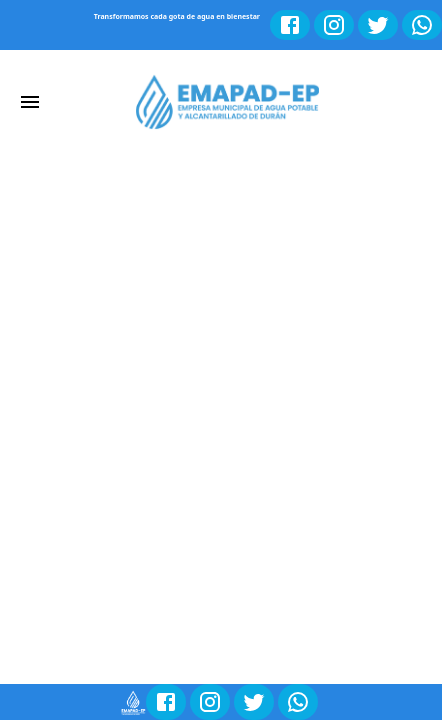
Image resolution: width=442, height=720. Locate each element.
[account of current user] (30, 102)
